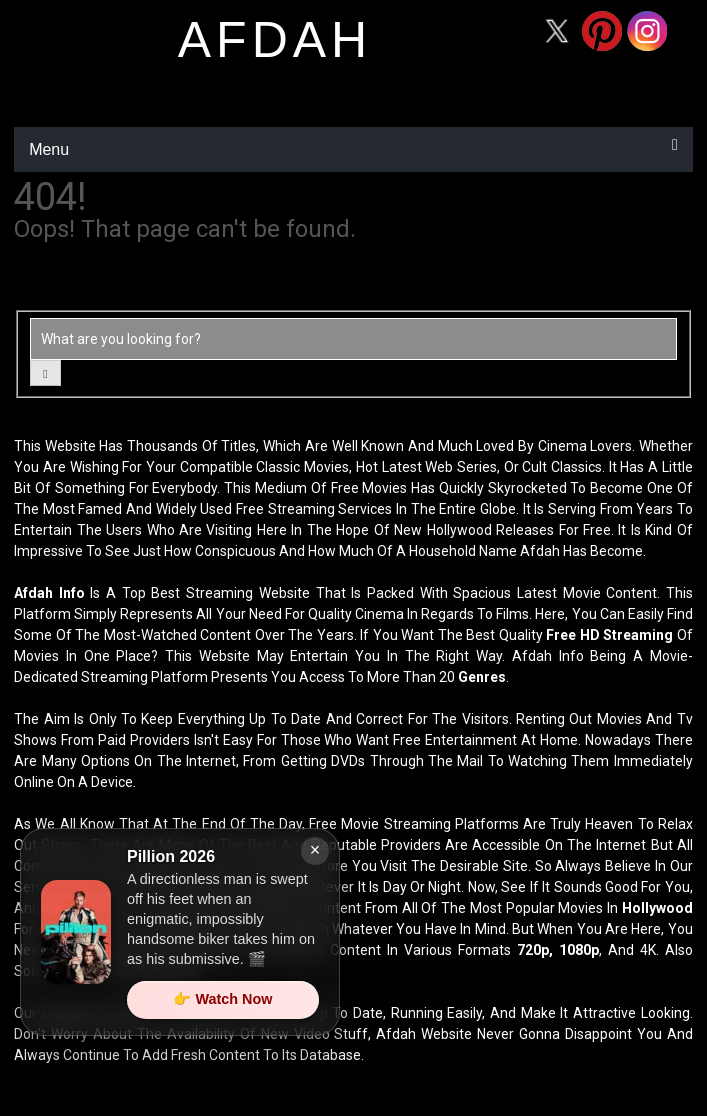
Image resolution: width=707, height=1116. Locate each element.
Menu (49, 149)
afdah (275, 40)
